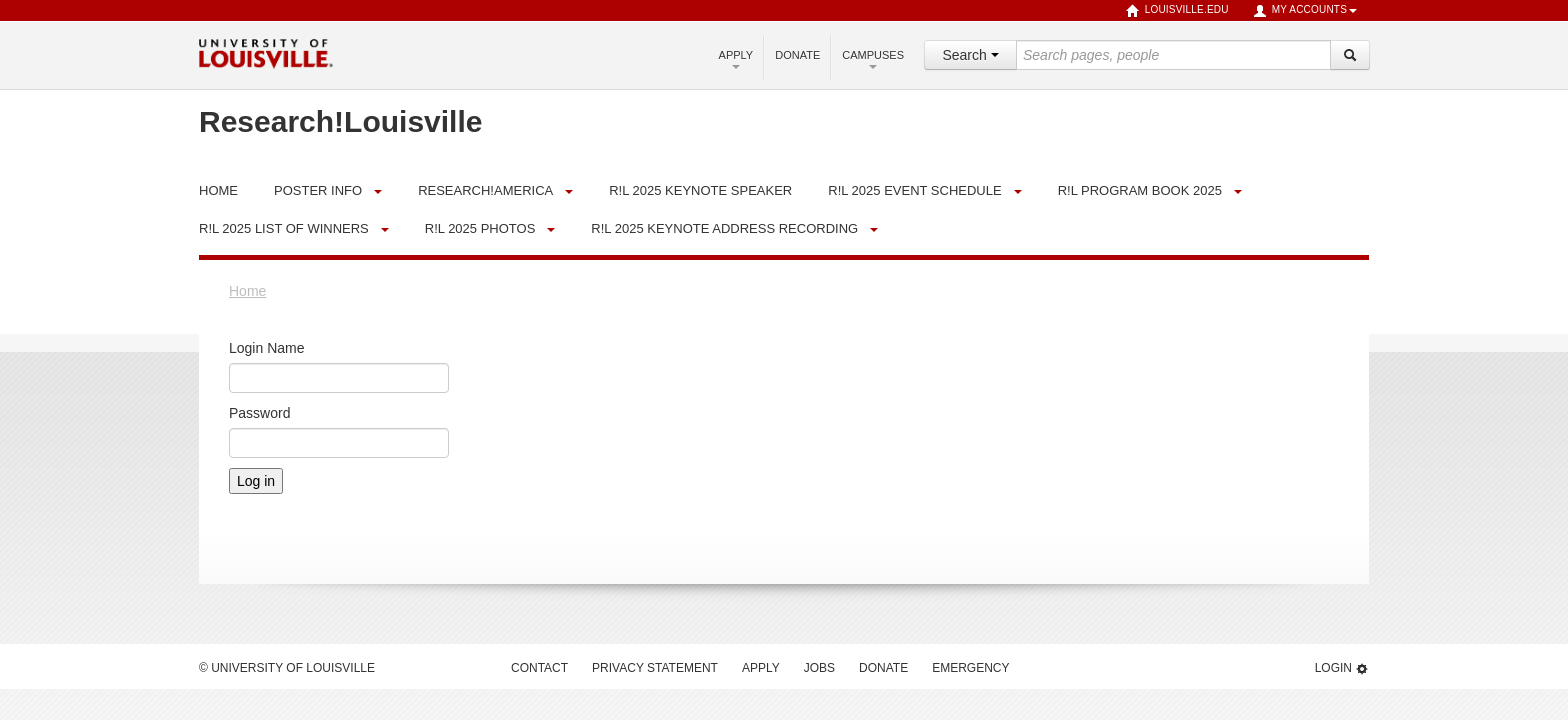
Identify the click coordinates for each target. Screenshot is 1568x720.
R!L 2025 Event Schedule (914, 190)
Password (259, 413)
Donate (797, 55)
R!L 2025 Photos (480, 228)
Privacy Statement (655, 668)
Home (247, 291)
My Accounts (1305, 11)
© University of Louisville (287, 668)
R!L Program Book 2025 (1140, 190)
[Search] (1350, 55)
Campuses (873, 59)
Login (1342, 668)
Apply (736, 59)
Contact (539, 668)
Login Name (267, 348)
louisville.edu (1177, 11)
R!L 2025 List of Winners (284, 228)
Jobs (819, 668)
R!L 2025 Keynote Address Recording (724, 228)
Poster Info (318, 190)
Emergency (970, 668)
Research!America (485, 190)
